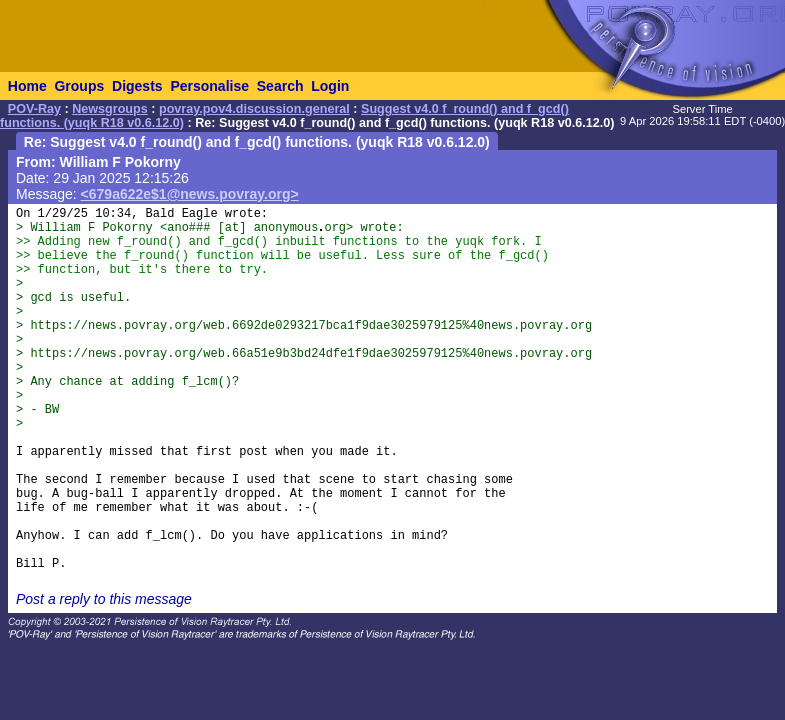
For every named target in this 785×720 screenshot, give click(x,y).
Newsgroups (110, 109)
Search (280, 86)
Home (27, 86)
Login (330, 86)
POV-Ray (34, 109)
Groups (79, 86)
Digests (137, 86)
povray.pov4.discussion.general (254, 109)
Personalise (209, 86)
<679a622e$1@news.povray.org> (190, 194)
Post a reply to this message (104, 599)
